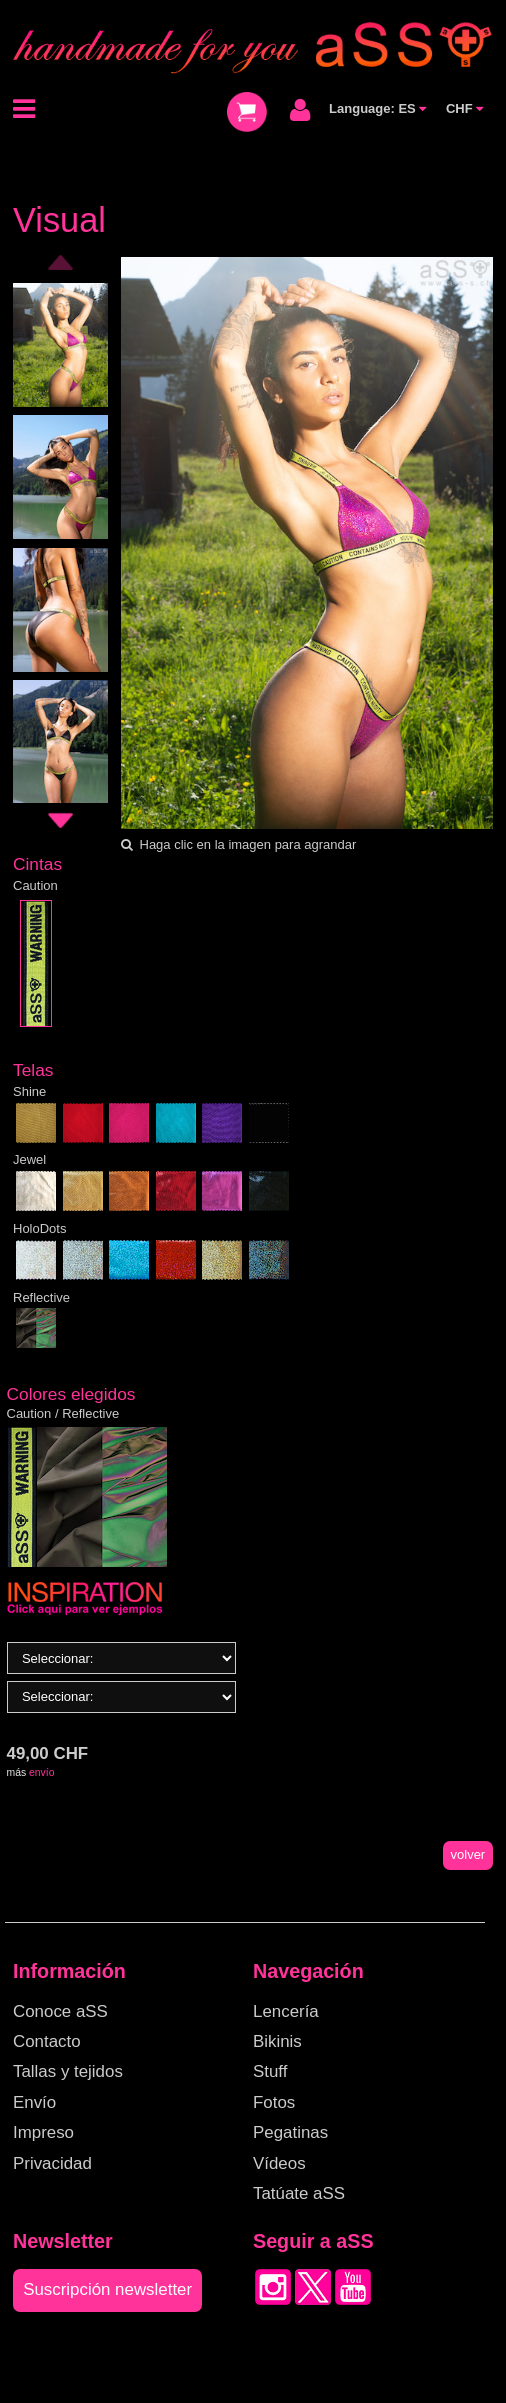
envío (41, 1772)
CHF (464, 108)
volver (468, 1854)
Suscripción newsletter (107, 2289)
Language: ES (377, 108)
